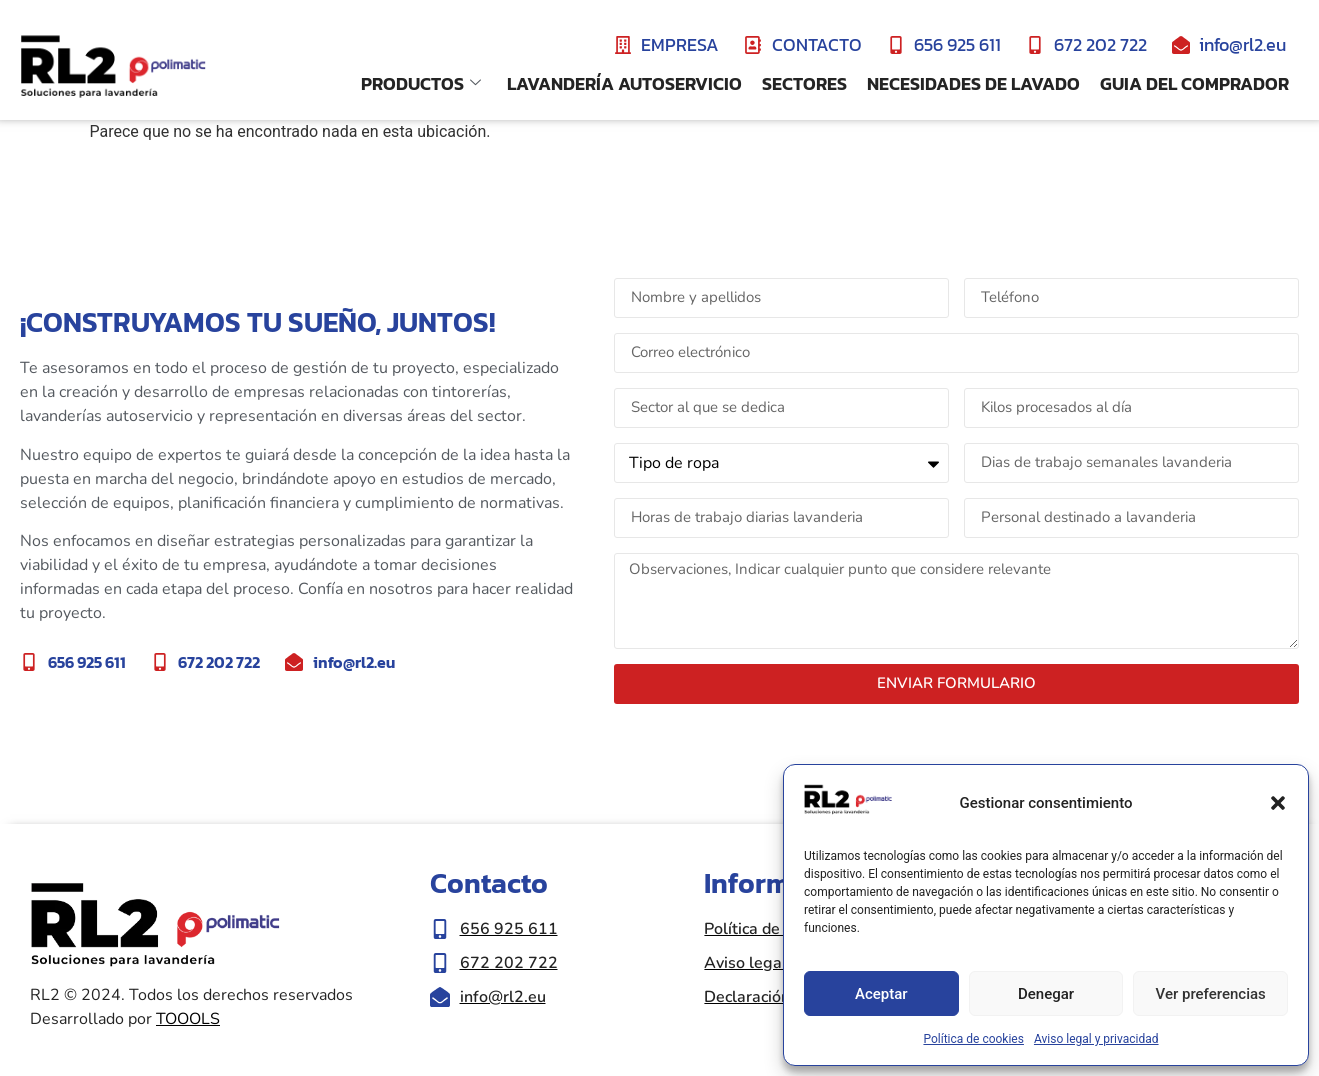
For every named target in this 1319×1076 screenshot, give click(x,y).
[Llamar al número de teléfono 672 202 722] (557, 963)
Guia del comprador (1194, 83)
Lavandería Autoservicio (624, 83)
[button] (1278, 803)
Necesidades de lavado (973, 83)
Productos (421, 83)
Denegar (1046, 994)
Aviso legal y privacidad (1096, 1039)
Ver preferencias (1211, 994)
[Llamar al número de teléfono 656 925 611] (557, 929)
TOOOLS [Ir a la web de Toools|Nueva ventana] (188, 1019)
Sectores (804, 83)
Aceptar (881, 994)
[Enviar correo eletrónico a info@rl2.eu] (557, 997)
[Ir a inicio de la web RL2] (113, 67)
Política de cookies (973, 1039)
